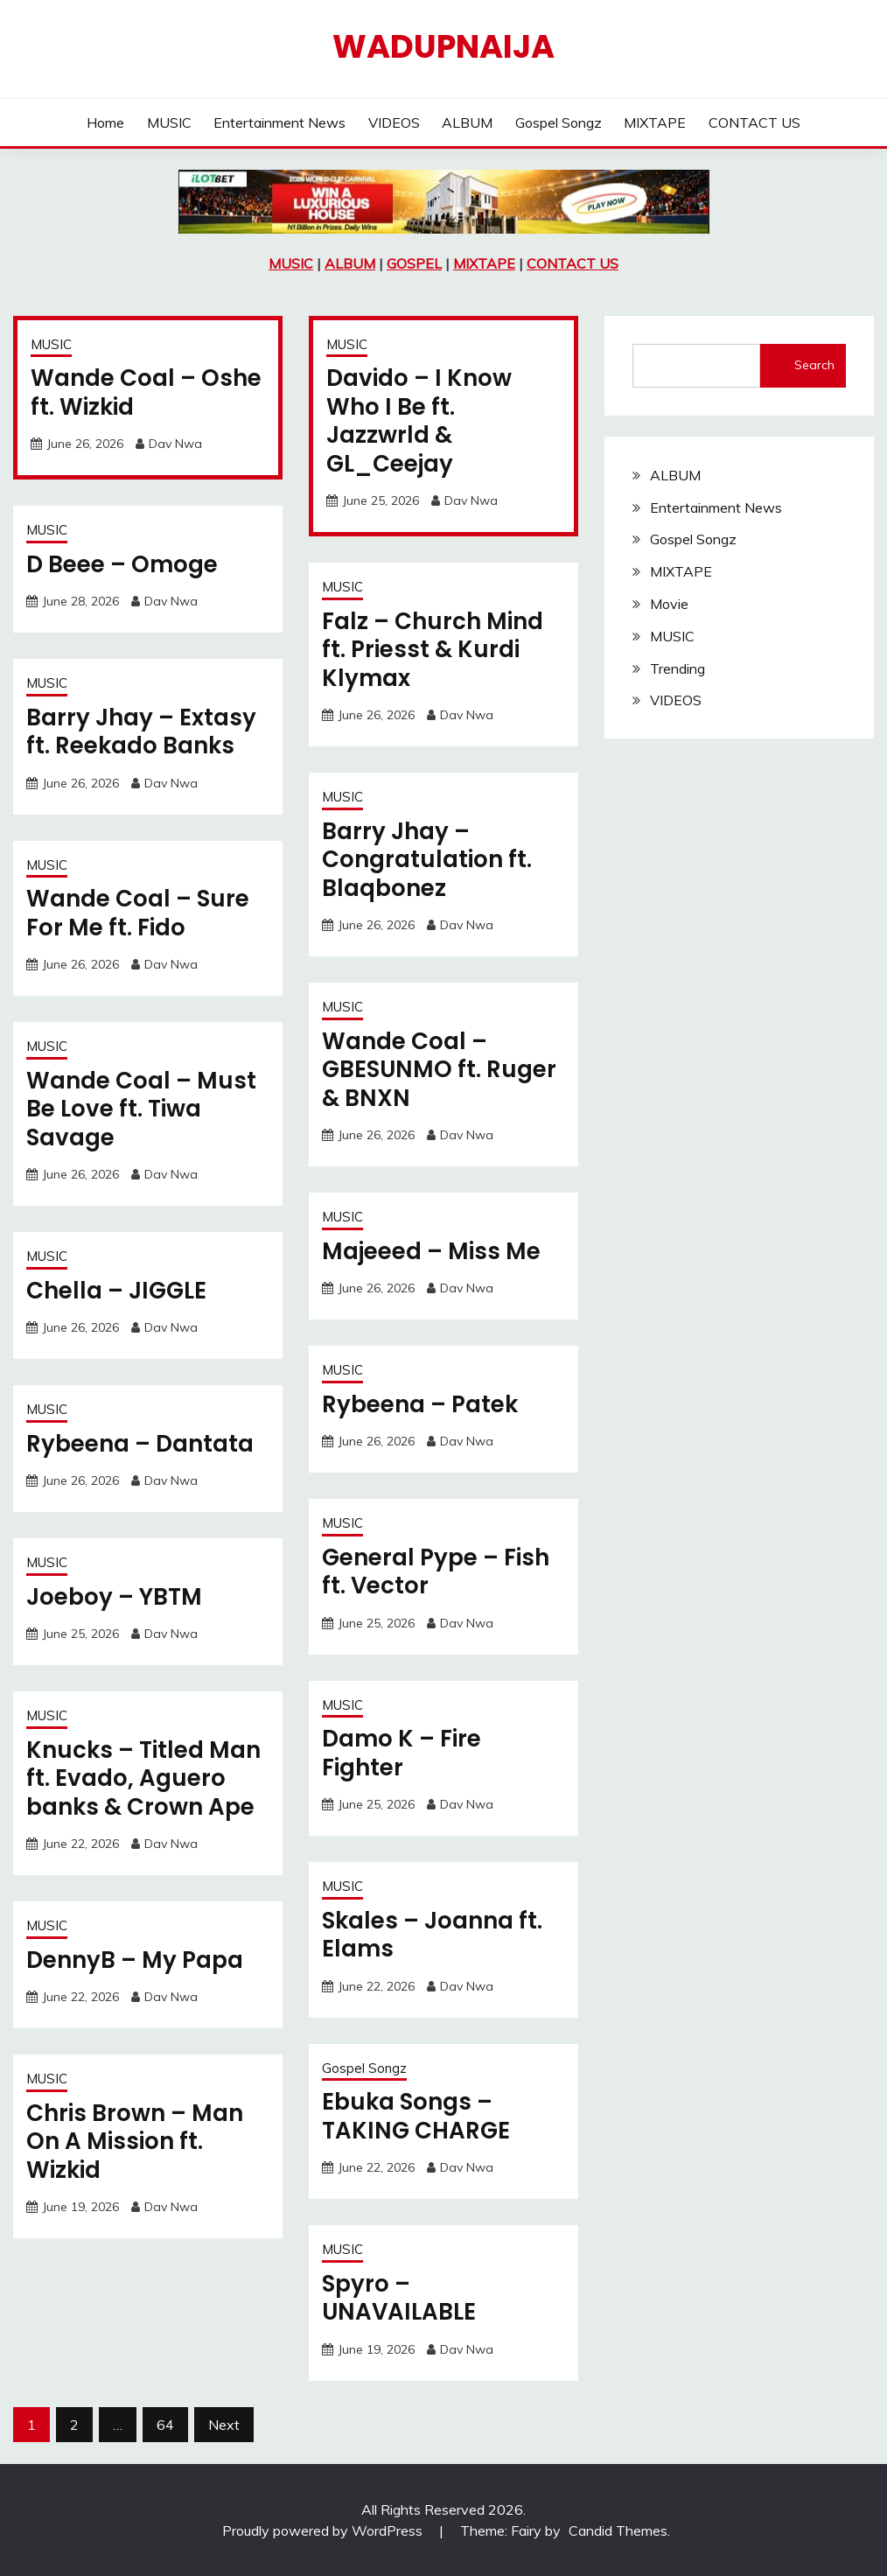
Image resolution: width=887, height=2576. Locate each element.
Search (814, 365)
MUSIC (169, 122)
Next (224, 2424)
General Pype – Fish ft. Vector (435, 1572)
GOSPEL (414, 263)
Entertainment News (279, 122)
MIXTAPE (655, 122)
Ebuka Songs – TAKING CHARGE (416, 2116)
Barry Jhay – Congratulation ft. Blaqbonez (427, 860)
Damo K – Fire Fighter (401, 1753)
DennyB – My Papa (134, 1960)
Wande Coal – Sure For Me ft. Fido (137, 913)
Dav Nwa (175, 444)
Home (105, 122)
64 (165, 2424)
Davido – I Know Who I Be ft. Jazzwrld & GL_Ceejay (419, 421)
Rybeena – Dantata (140, 1444)
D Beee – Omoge (122, 564)
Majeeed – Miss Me (431, 1251)
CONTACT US (754, 122)
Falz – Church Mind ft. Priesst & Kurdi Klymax (432, 650)
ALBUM (467, 122)
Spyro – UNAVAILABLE (399, 2298)
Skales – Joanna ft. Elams (432, 1935)
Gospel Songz (558, 122)
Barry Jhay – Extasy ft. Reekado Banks (141, 732)
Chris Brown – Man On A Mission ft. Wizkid (134, 2141)
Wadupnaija (443, 46)
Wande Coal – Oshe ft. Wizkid (146, 392)
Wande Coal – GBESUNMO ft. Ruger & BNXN (439, 1070)
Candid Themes (618, 2530)
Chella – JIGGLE (116, 1290)
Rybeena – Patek (420, 1404)
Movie (669, 603)
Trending (677, 668)
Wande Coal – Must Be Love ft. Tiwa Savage (141, 1109)
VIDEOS (394, 122)
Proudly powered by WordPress (324, 2530)
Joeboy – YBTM (114, 1597)
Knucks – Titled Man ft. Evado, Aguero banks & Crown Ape (143, 1778)
